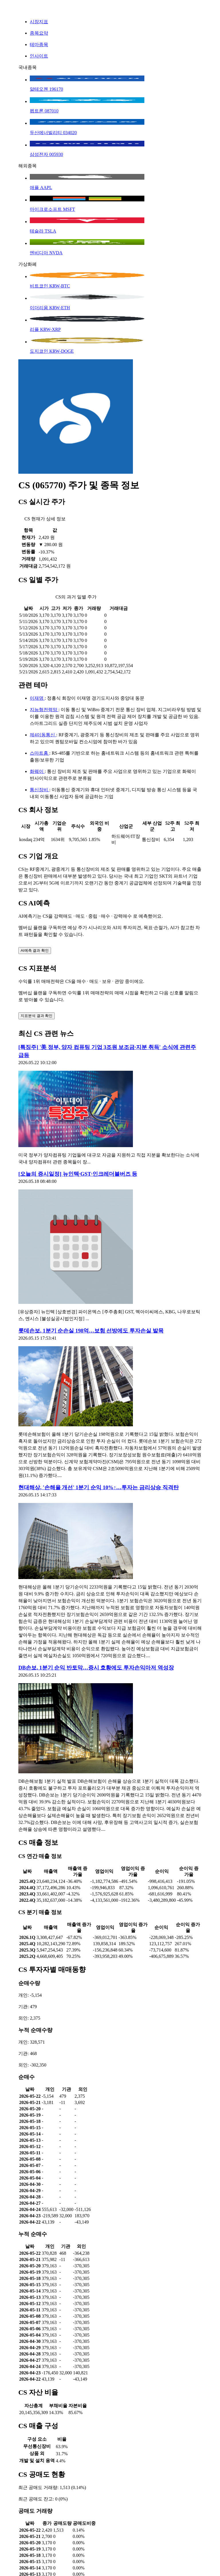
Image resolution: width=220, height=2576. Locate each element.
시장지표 (39, 21)
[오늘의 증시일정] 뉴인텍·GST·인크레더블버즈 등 (77, 1174)
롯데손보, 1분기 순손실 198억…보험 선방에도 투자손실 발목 (91, 1331)
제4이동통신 (43, 734)
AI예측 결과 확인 (35, 950)
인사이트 (39, 55)
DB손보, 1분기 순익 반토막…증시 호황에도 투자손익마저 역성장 (96, 1668)
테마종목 (39, 44)
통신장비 (39, 789)
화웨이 (37, 771)
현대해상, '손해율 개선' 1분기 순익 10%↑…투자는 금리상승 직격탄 (98, 1487)
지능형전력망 (44, 709)
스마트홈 (39, 753)
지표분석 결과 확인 (36, 1016)
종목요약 (39, 33)
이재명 (37, 698)
